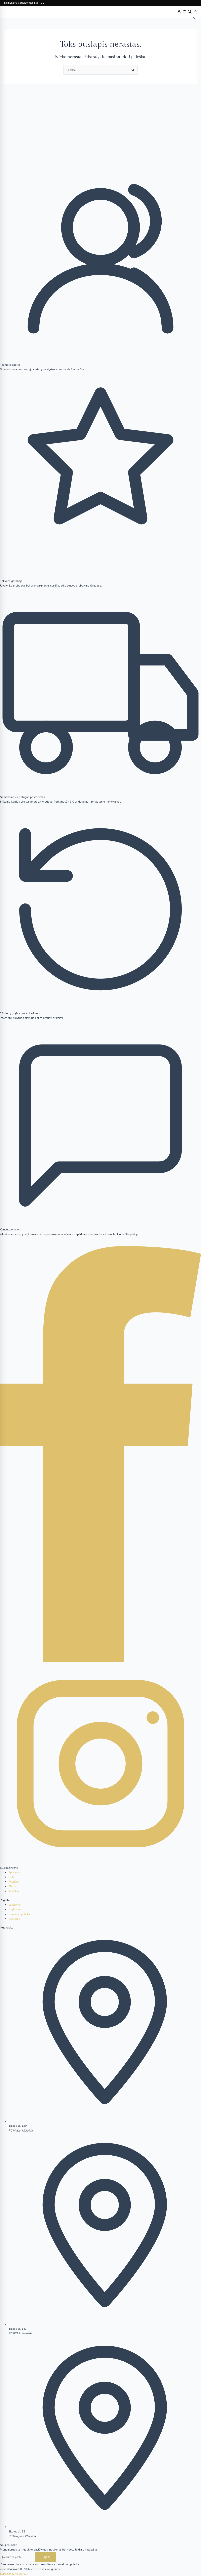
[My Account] (179, 12)
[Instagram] (100, 1864)
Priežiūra (13, 1882)
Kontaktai (14, 1891)
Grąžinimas (15, 1909)
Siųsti (48, 2557)
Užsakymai (15, 1905)
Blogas (12, 1887)
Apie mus (14, 1873)
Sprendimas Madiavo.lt (14, 2574)
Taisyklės (14, 1919)
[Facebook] (100, 1662)
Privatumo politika (19, 1914)
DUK (11, 1878)
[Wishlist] (185, 11)
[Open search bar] (190, 11)
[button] (7, 12)
